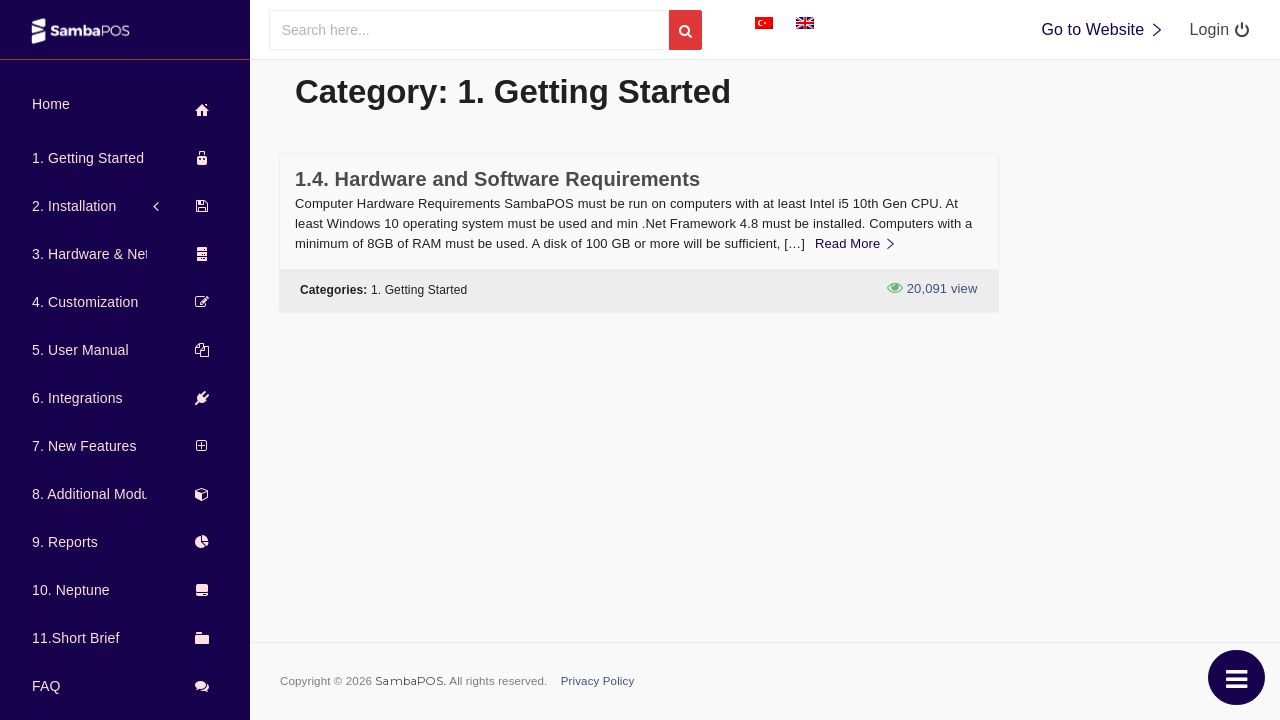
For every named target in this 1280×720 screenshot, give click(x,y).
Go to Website (1103, 29)
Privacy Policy (598, 681)
